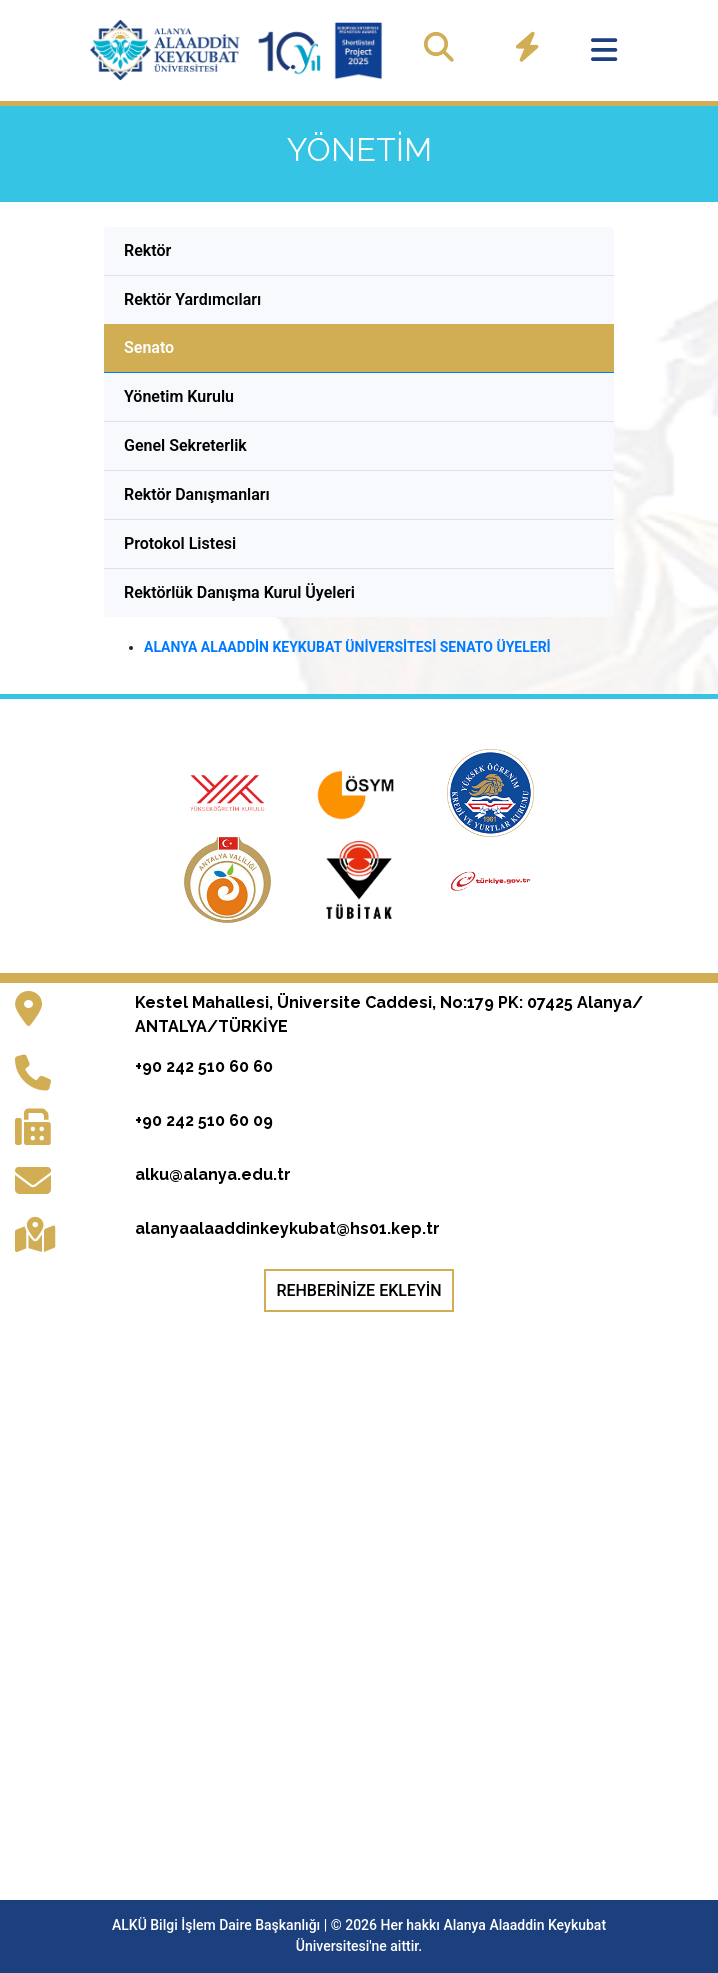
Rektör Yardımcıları (192, 299)
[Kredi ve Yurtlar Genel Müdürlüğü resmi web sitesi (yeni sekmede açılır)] (491, 791)
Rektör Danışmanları (197, 494)
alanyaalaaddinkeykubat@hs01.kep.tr (287, 1228)
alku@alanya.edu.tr (213, 1174)
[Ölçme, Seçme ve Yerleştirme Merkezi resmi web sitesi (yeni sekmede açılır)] (360, 791)
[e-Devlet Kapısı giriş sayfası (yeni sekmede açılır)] (491, 878)
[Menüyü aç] (604, 50)
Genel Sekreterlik (185, 445)
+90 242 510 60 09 (204, 1120)
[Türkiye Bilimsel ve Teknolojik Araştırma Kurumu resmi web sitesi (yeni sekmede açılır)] (360, 878)
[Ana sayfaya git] (239, 50)
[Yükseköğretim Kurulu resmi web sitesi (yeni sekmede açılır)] (229, 791)
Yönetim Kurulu (179, 396)
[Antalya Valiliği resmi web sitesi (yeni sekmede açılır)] (229, 878)
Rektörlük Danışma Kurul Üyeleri (239, 592)
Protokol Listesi (180, 543)
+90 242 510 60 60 (204, 1066)
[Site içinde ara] (439, 47)
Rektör (147, 250)
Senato (149, 347)
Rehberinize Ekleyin (358, 1290)
